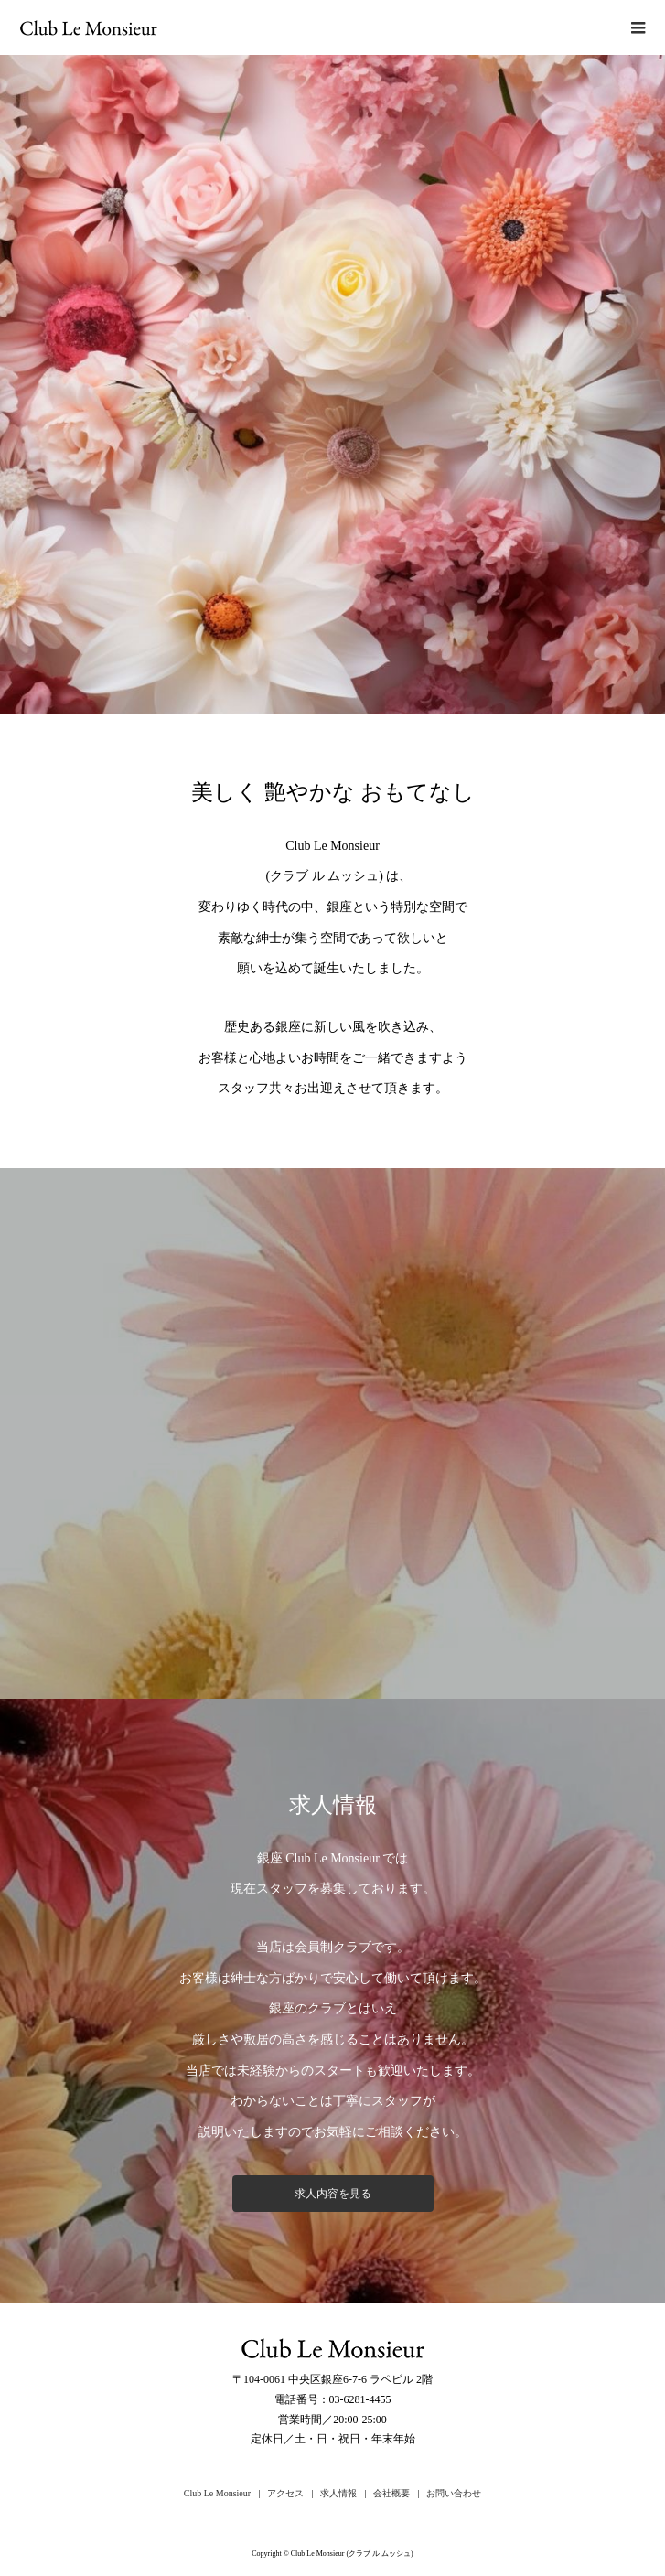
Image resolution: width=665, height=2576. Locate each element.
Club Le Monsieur (217, 2493)
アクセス (285, 2493)
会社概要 (391, 2493)
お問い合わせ (453, 2493)
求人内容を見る (333, 2193)
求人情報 (338, 2493)
